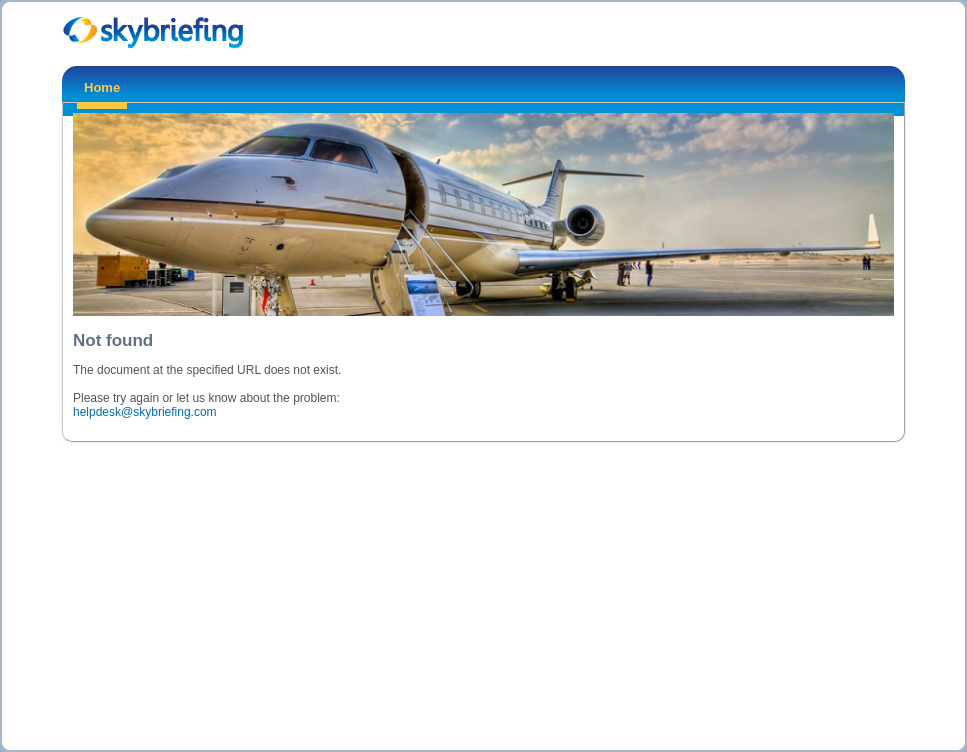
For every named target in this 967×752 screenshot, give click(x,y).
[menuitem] (102, 91)
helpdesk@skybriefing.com (145, 412)
